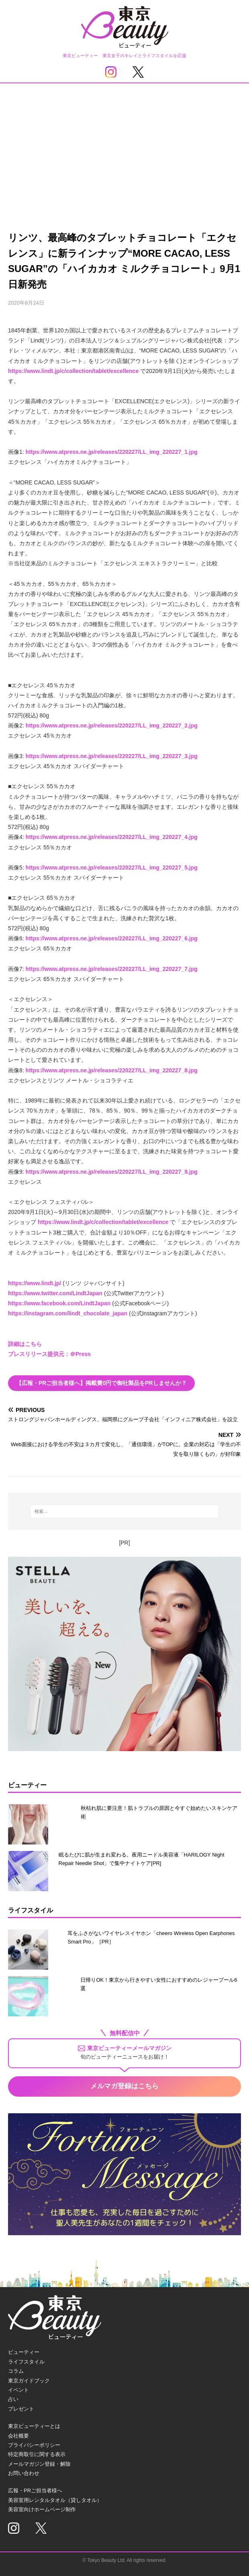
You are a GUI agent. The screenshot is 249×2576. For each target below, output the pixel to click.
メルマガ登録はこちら (124, 2086)
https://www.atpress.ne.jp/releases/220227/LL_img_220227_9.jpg (112, 1171)
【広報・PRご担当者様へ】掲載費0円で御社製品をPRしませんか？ (101, 1383)
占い (13, 2399)
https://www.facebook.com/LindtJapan (59, 1303)
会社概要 (18, 2436)
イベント (18, 2390)
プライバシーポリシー (34, 2445)
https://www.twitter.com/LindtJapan (55, 1293)
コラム (16, 2371)
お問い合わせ (23, 2473)
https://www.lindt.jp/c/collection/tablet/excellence (73, 371)
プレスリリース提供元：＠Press (49, 1354)
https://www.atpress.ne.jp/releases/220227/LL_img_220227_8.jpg (112, 1070)
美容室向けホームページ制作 (42, 2509)
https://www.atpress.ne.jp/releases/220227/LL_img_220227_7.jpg (112, 969)
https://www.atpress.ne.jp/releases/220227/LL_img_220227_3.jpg (112, 756)
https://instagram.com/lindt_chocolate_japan (67, 1313)
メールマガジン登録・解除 (39, 2464)
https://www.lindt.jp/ (34, 1283)
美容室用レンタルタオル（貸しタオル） (55, 2500)
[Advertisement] (124, 143)
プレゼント (21, 2409)
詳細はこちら (25, 1344)
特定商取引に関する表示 (36, 2454)
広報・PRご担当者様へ (35, 2490)
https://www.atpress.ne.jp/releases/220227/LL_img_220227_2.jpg (112, 725)
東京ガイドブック (29, 2381)
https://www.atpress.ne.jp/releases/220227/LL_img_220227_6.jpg (112, 938)
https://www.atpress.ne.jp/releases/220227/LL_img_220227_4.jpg (112, 837)
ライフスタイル (26, 2362)
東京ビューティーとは (34, 2426)
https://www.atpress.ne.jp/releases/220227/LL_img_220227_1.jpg (112, 452)
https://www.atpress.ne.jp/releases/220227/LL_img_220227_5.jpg (112, 867)
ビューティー (23, 2352)
